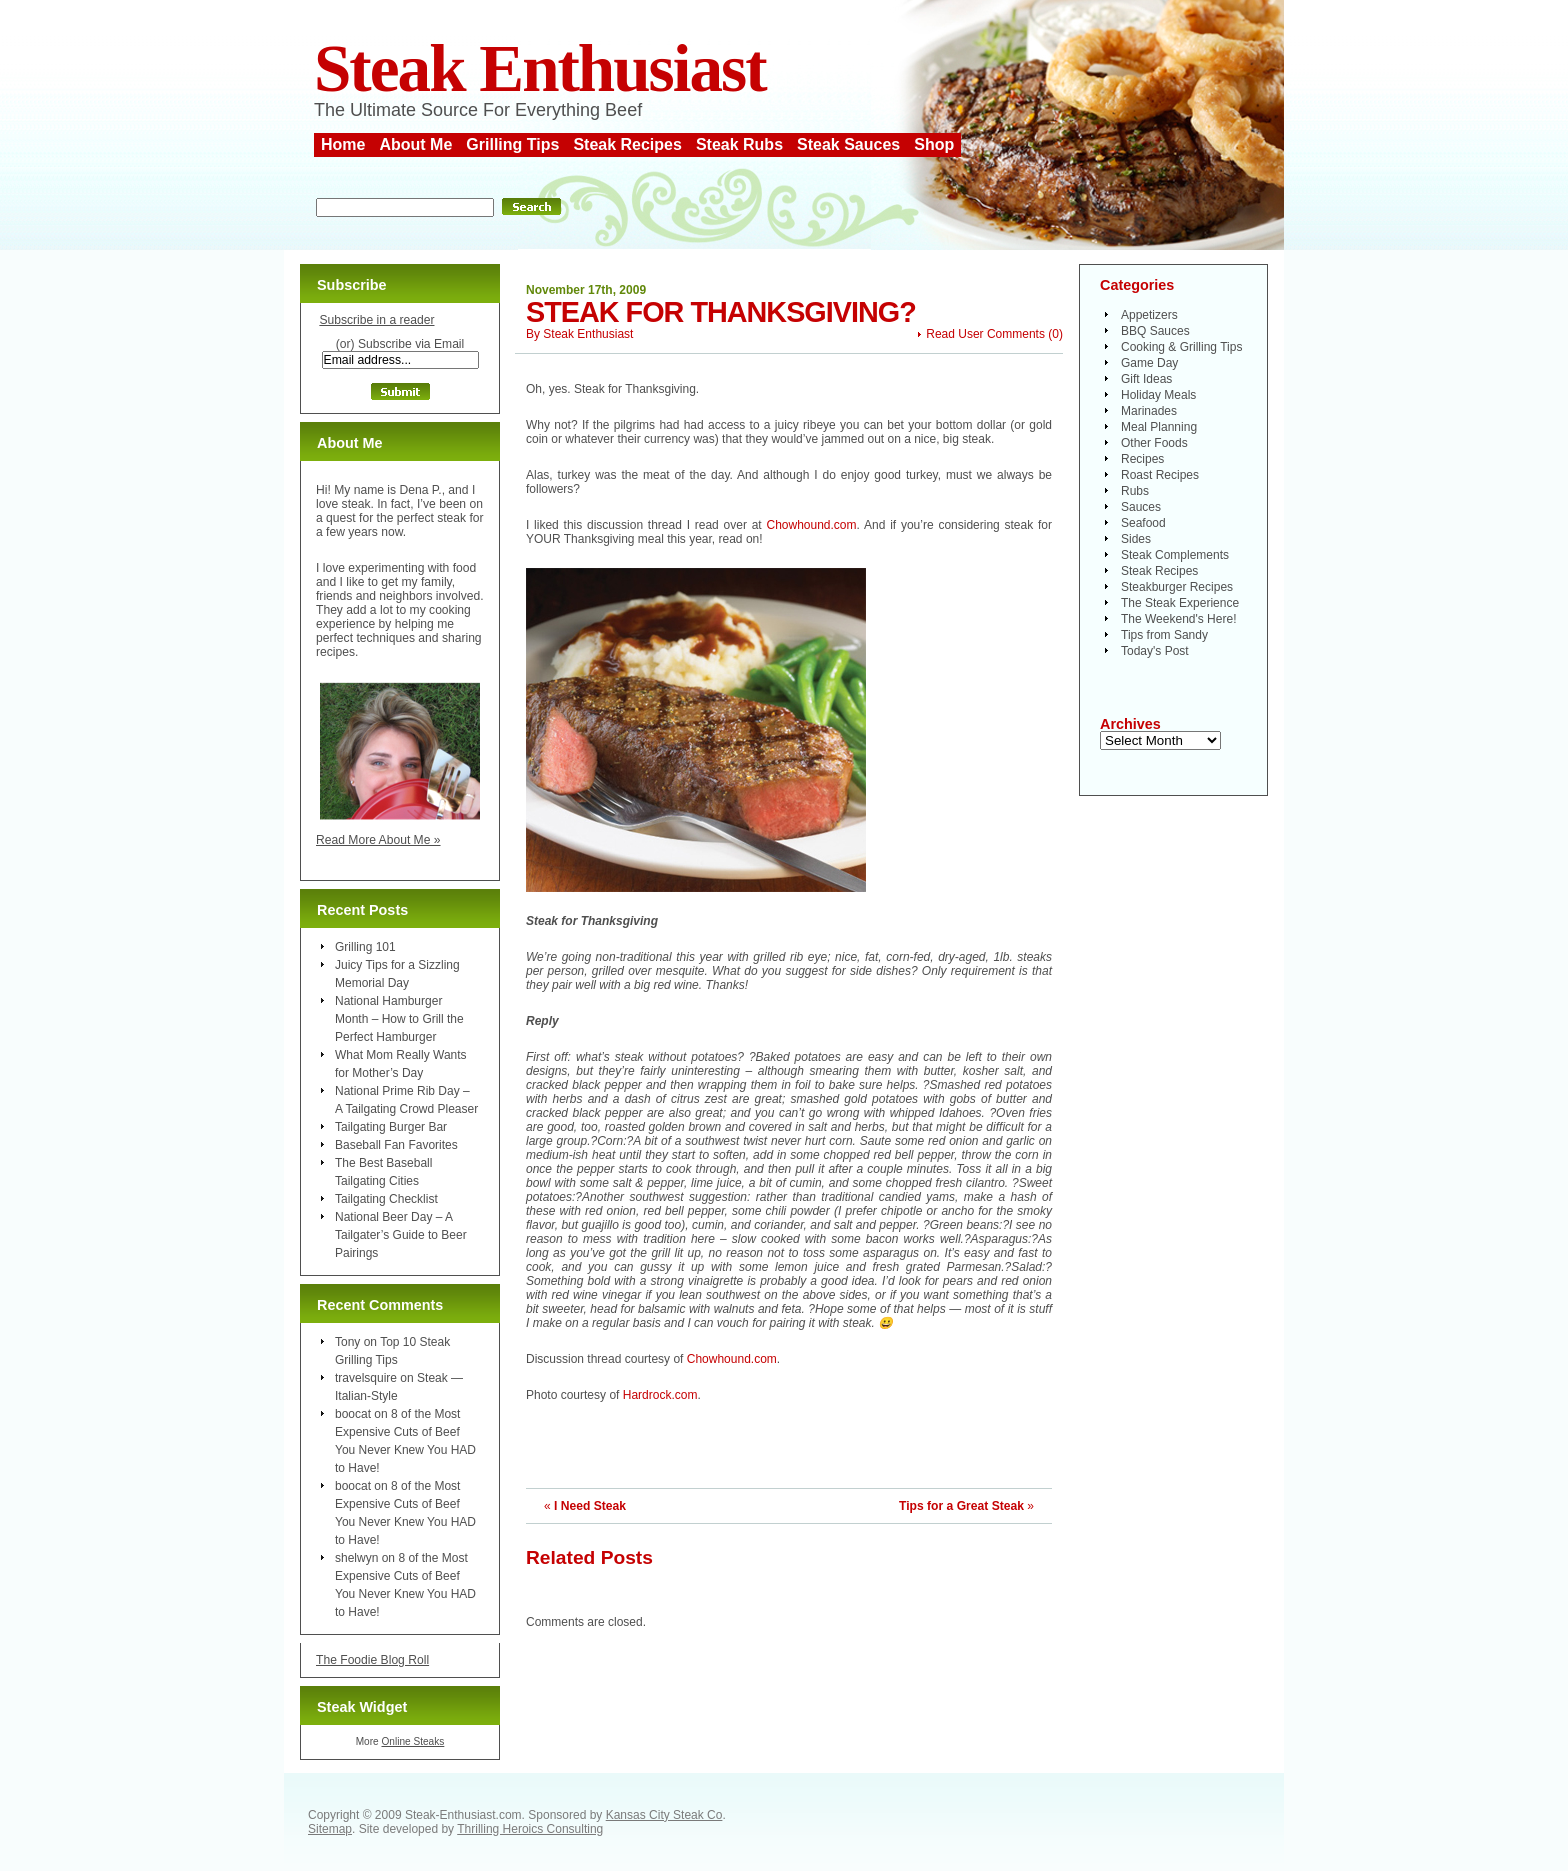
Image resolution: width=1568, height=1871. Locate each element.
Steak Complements (1175, 555)
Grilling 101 (365, 947)
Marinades (1149, 411)
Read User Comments (985, 334)
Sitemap (330, 1829)
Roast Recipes (1160, 475)
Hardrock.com (660, 1395)
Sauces (1141, 507)
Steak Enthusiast (540, 68)
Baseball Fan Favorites (396, 1145)
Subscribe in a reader (376, 320)
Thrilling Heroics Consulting (530, 1829)
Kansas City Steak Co (664, 1815)
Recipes (1142, 459)
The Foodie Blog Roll (372, 1660)
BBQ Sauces (1155, 331)
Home (343, 144)
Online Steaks (412, 1741)
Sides (1136, 539)
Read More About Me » (378, 840)
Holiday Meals (1158, 395)
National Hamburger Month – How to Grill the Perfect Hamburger (399, 1019)
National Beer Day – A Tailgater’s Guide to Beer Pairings (401, 1235)
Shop (934, 144)
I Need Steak (590, 1506)
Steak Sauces (848, 144)
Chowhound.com (811, 525)
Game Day (1149, 363)
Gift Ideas (1146, 379)
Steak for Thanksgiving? (721, 312)
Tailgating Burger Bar (391, 1127)
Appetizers (1149, 315)
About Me (415, 144)
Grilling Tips (512, 144)
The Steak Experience (1180, 603)
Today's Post (1155, 651)
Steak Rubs (739, 144)
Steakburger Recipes (1177, 587)
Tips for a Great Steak (961, 1506)
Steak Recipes (627, 144)
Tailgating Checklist (386, 1199)
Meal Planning (1159, 427)
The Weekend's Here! (1178, 619)
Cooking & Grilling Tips (1181, 347)
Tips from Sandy (1164, 635)
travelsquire (366, 1378)
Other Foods (1154, 443)
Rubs (1135, 491)
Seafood (1143, 523)
